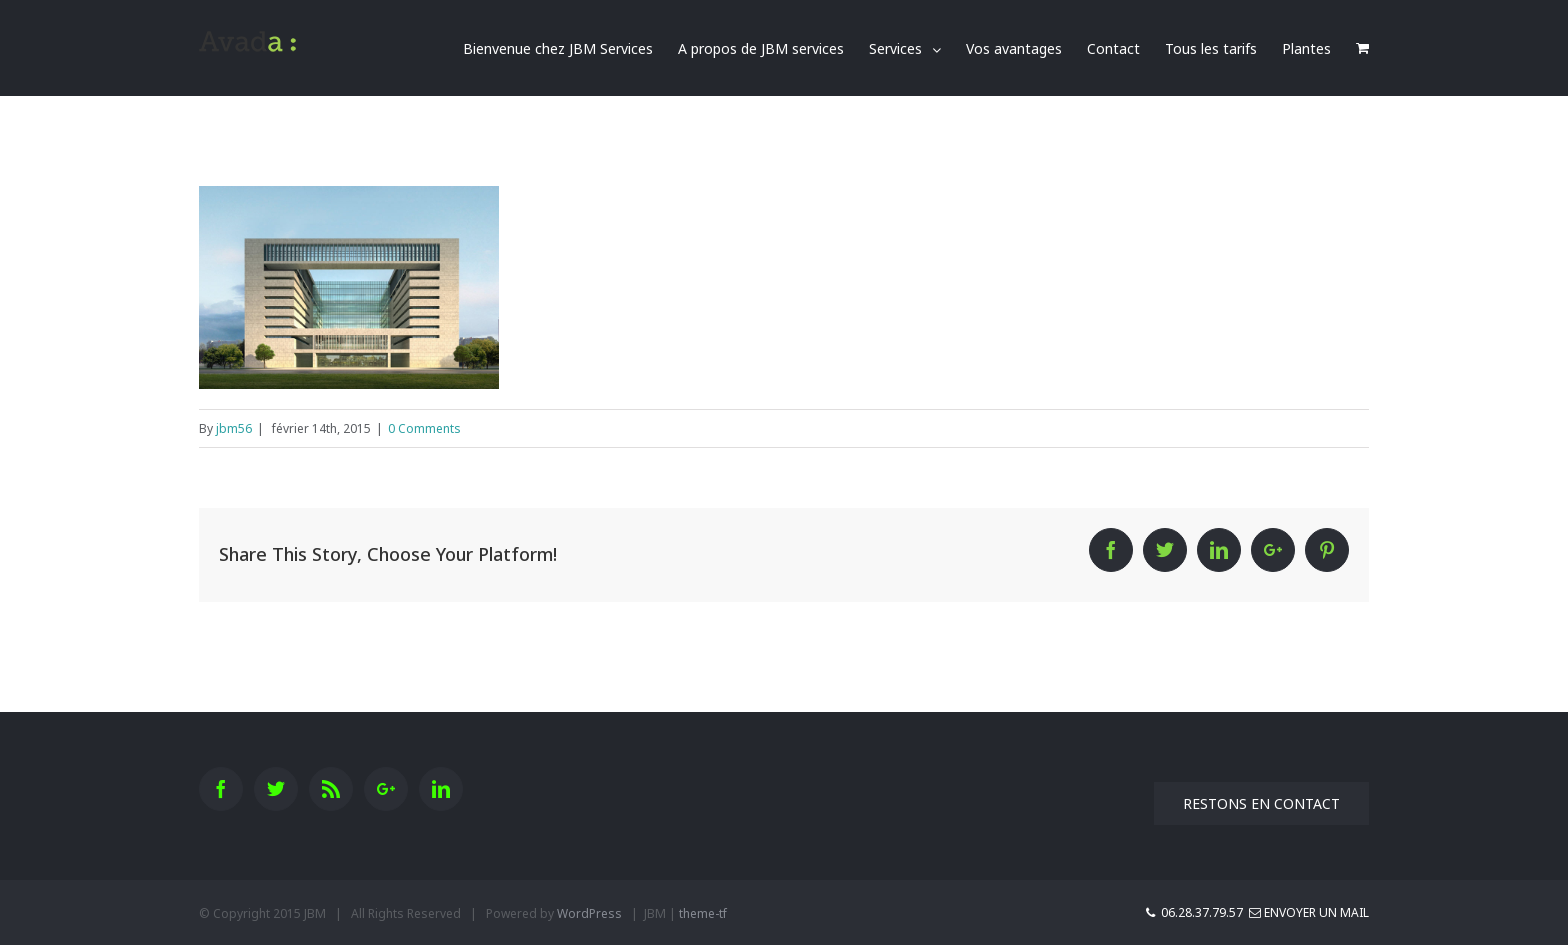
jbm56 (234, 428)
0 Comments (424, 428)
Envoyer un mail (1309, 912)
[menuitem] (570, 48)
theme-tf (703, 913)
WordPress (589, 913)
